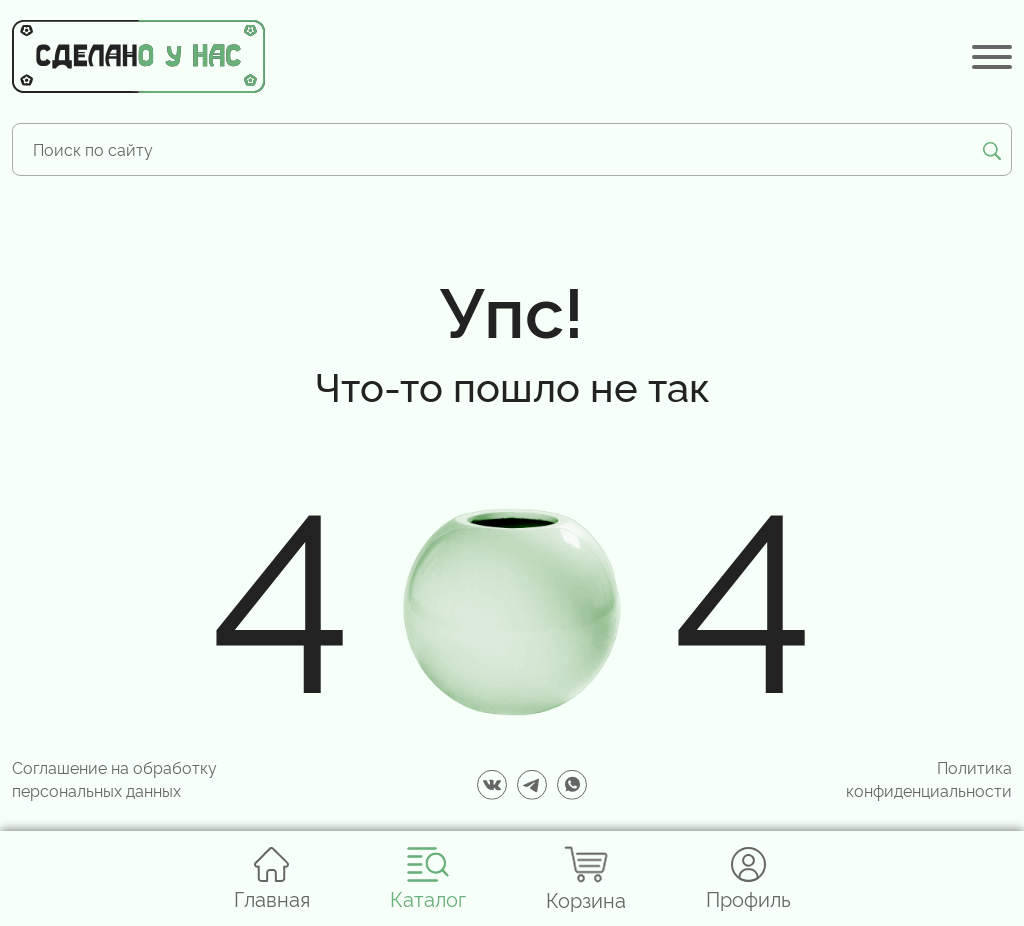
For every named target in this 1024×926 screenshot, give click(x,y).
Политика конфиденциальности (929, 778)
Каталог (428, 878)
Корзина (586, 878)
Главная (272, 878)
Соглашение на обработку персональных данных (114, 778)
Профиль (748, 878)
